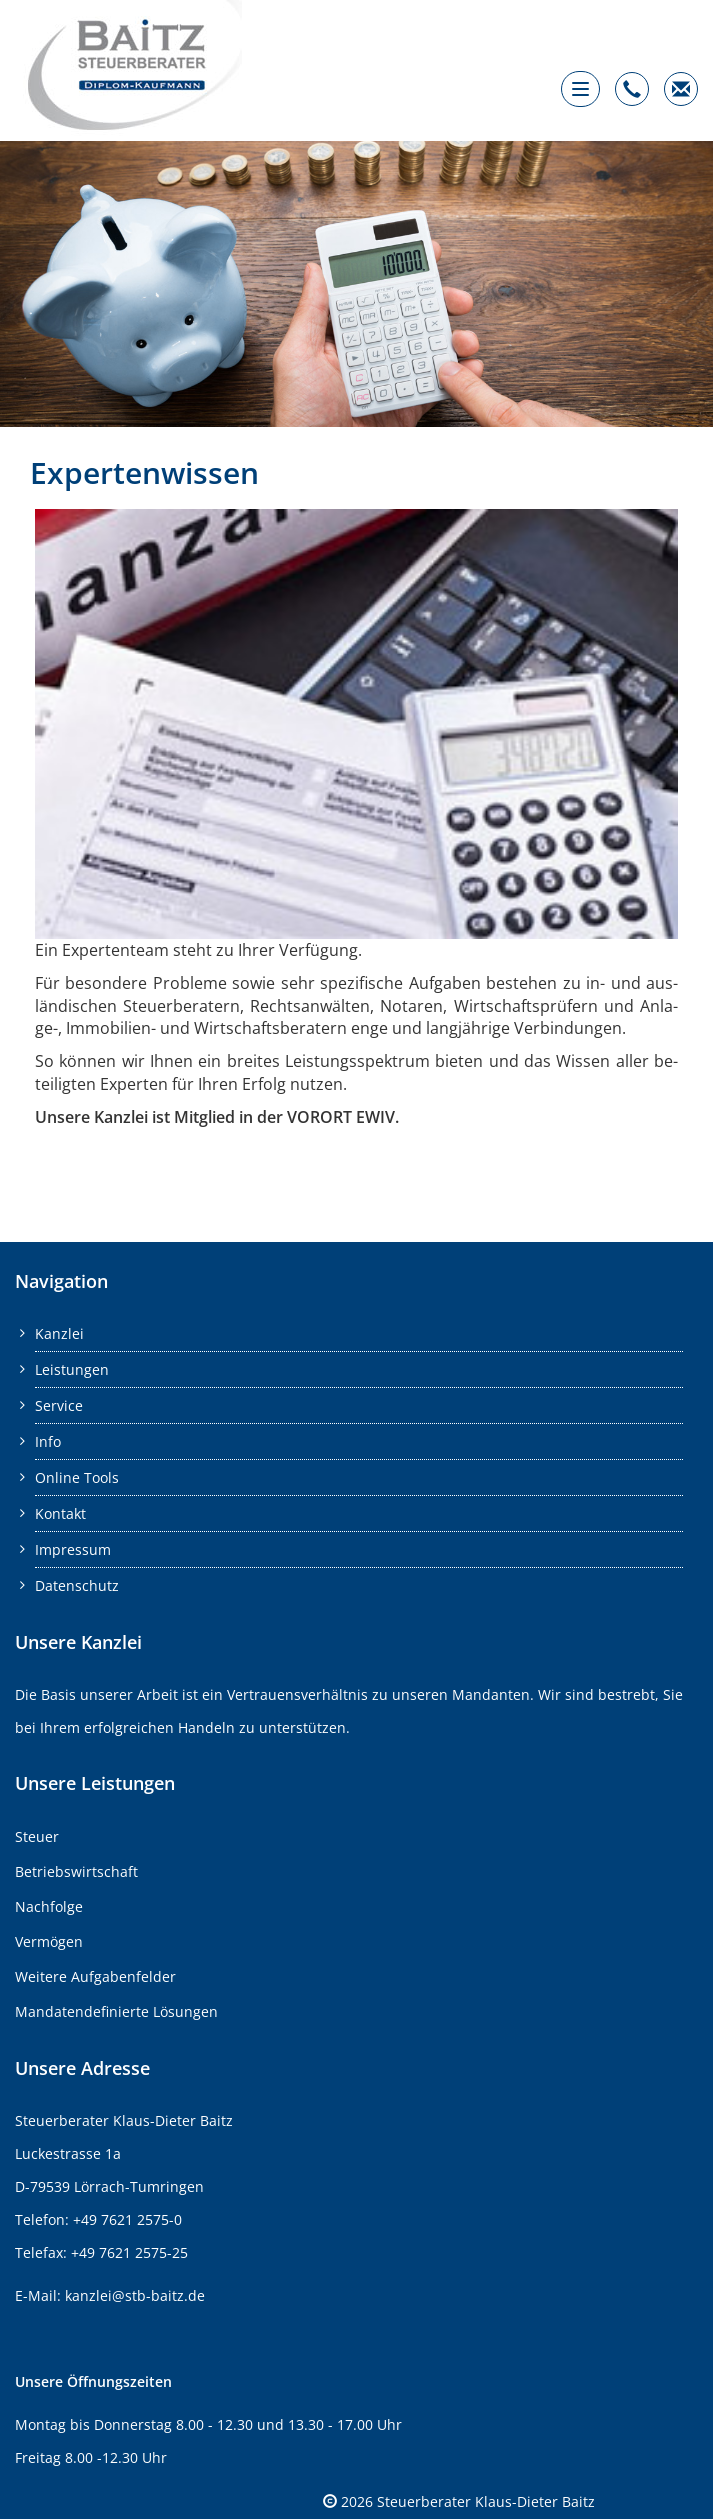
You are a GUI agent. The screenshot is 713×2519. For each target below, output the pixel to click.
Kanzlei (59, 1333)
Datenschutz (77, 1585)
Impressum (73, 1549)
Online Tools (77, 1477)
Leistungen (72, 1369)
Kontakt (60, 1513)
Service (59, 1405)
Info (48, 1441)
